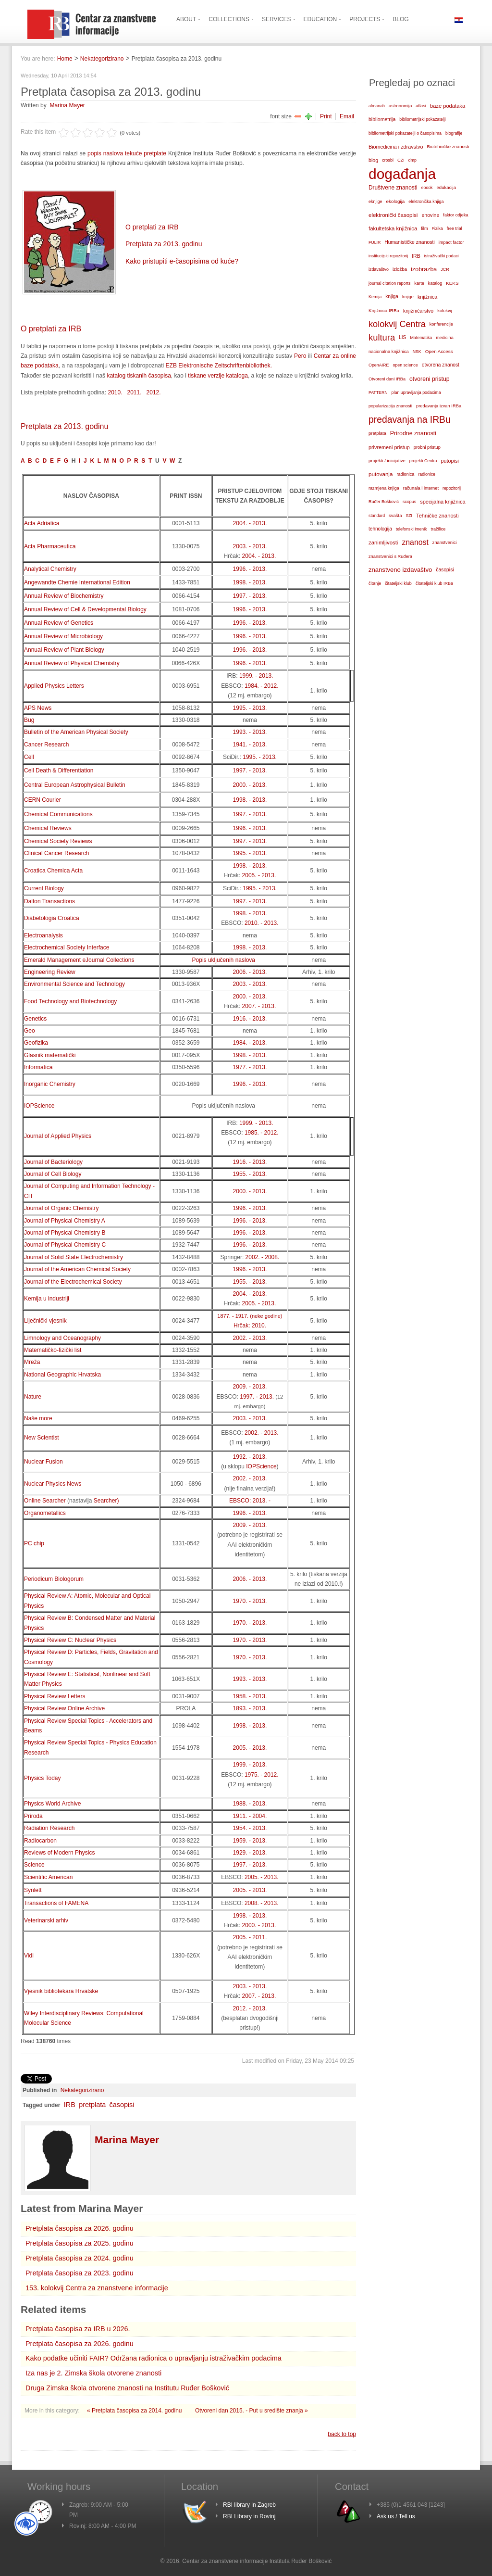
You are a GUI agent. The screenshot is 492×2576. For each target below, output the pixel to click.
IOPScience (39, 1105)
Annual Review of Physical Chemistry (72, 663)
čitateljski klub (398, 583)
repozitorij (452, 488)
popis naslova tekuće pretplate (126, 153)
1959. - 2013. (250, 1840)
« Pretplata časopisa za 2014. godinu (135, 2410)
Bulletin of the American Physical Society (76, 732)
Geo (29, 1030)
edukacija (446, 187)
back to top (342, 2434)
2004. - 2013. (250, 523)
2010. (115, 392)
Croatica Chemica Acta (53, 870)
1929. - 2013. (250, 1852)
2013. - (262, 1500)
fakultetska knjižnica (393, 228)
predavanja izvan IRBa (438, 406)
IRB (69, 2105)
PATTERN (378, 392)
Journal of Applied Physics (57, 1136)
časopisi (122, 2105)
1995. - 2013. (250, 708)
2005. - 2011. (250, 1937)
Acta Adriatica (41, 523)
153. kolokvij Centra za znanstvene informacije (96, 2288)
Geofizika (36, 1042)
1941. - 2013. (250, 744)
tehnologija (380, 528)
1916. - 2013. (250, 1018)
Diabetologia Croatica (51, 918)
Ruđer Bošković (384, 501)
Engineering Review (49, 972)
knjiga (391, 296)
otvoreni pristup (429, 379)
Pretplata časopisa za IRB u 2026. (77, 2329)
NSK (417, 351)
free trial (454, 228)
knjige (408, 296)
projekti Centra (423, 460)
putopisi (450, 461)
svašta (395, 515)
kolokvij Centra (397, 324)
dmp (412, 160)
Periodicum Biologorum (54, 1579)
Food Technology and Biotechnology (70, 1001)
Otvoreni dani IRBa (387, 379)
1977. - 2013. (250, 1067)
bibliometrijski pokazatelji (422, 119)
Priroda (33, 1816)
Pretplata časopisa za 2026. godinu (79, 2228)
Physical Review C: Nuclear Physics (70, 1640)
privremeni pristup (389, 447)
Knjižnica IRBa (384, 310)
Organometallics (45, 1513)
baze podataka (447, 106)
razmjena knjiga (384, 488)
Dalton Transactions (49, 901)
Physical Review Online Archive (64, 1708)
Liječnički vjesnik (45, 1320)
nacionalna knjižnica (389, 351)
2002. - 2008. (263, 1257)
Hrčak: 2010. (250, 1325)
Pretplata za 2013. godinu (163, 244)
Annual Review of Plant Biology (64, 649)
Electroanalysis (43, 935)
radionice (426, 474)
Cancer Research (46, 744)
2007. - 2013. (259, 1006)
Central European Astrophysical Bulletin (74, 785)
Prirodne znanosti (413, 433)
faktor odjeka (455, 215)
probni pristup (427, 447)
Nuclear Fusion (43, 1461)
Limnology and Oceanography (62, 1338)
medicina (444, 337)
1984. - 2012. (262, 685)
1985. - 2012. (262, 1132)
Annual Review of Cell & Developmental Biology (85, 609)
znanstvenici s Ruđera (390, 556)
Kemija (375, 296)
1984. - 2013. (250, 1042)
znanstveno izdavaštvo (400, 569)
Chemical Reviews (48, 828)
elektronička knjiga (425, 201)
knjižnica (427, 297)
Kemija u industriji (46, 1298)
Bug (29, 720)
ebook (427, 187)
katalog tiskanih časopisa (139, 375)
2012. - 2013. (250, 2008)
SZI (409, 515)
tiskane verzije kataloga (218, 375)
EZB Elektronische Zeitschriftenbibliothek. (218, 365)
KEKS (452, 283)
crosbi (388, 160)
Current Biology (44, 888)
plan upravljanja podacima (416, 392)
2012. (154, 392)
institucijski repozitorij (388, 255)
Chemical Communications (58, 814)
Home (65, 58)
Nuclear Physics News (52, 1483)
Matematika (421, 337)
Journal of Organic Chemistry (61, 1208)
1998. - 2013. (250, 582)
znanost (415, 542)
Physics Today (42, 1778)
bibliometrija (382, 119)
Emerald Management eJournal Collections (79, 960)
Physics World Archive (52, 1803)
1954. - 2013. (250, 1828)
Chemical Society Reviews (58, 841)
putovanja (381, 474)
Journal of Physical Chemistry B (64, 1232)
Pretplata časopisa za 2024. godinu (79, 2258)
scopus (409, 501)
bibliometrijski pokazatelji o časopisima (405, 133)
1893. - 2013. (250, 1708)
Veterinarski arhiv (46, 1920)
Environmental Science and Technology (74, 984)
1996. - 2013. (250, 569)
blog (373, 160)
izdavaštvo (379, 269)
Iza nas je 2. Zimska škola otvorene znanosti (93, 2373)
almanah (377, 105)
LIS (402, 337)
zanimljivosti (383, 542)
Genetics (35, 1018)
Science (34, 1864)
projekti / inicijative (387, 460)
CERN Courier (42, 799)
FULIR (375, 242)
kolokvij (444, 310)
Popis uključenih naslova (223, 960)
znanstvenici (444, 542)
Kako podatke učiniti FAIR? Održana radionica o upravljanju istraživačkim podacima (153, 2358)
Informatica (38, 1067)
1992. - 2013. (250, 1456)
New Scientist (41, 1437)
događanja (402, 174)
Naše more (38, 1418)
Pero (300, 356)
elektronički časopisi (393, 215)
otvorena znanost (440, 364)
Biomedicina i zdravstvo (396, 147)
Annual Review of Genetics (58, 622)
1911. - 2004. (250, 1816)
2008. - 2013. (262, 1903)
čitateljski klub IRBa (434, 583)
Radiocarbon (40, 1840)
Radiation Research (49, 1828)
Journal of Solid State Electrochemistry (73, 1257)
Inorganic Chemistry (49, 1084)
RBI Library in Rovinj (249, 2516)
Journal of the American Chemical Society (77, 1269)
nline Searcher (46, 1500)
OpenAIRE (379, 365)
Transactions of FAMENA (56, 1903)
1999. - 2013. (256, 675)
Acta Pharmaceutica (49, 546)
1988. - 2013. (250, 1803)
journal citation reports (389, 283)
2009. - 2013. (250, 1386)
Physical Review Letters (54, 1696)
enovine (430, 215)
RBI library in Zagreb (249, 2504)
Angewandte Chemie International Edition (77, 582)
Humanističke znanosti (409, 242)
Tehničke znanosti (437, 515)
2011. (133, 392)
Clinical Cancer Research (56, 853)
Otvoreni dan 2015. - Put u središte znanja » (251, 2410)
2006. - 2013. (250, 972)
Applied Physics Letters (54, 685)
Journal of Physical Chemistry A (64, 1220)
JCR (445, 269)
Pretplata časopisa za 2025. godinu (79, 2243)
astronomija (400, 105)
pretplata (92, 2105)
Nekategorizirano (102, 58)
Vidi (29, 1955)
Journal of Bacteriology (53, 1162)
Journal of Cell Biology (52, 1174)
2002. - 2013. (250, 1338)
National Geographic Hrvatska (62, 1374)
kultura (382, 337)
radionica (405, 474)
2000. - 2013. (250, 785)
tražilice (437, 529)
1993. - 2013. (250, 732)
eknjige (375, 201)
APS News (37, 708)
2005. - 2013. (259, 875)
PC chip (34, 1543)
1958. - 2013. (250, 1696)
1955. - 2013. (250, 1174)
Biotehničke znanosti (448, 146)
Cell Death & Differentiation (59, 770)
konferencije (441, 324)
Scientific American (48, 1877)
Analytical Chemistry (50, 569)
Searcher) (106, 1500)
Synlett (33, 1890)
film (424, 228)
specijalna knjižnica (442, 502)
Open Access (439, 351)
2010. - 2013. (262, 923)
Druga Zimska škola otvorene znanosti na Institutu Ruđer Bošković (127, 2388)
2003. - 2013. (250, 546)
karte (419, 283)
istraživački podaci (441, 255)
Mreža (32, 1362)
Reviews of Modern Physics (59, 1852)
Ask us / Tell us (396, 2516)
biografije (454, 133)
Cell (29, 757)
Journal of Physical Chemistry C (65, 1244)
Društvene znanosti (393, 187)
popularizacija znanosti (390, 406)
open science (405, 365)
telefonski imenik (411, 529)
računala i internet (421, 488)
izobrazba (424, 269)
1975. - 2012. (262, 1774)
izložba (400, 269)
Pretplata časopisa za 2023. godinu (79, 2273)
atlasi (421, 105)
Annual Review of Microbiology (63, 636)
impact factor (451, 242)
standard (377, 515)
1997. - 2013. (250, 596)
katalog (435, 283)
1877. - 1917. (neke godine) (249, 1316)
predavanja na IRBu (410, 420)
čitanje (375, 583)
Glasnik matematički (49, 1055)
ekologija (395, 201)
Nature (32, 1396)
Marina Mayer (67, 105)
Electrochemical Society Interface (66, 947)
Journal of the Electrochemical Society (73, 1281)
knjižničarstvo (418, 311)
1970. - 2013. (250, 1601)
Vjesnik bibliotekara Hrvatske (61, 1991)
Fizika (437, 228)
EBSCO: (241, 1500)
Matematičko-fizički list (52, 1350)
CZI (401, 160)
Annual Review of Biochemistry (63, 596)
